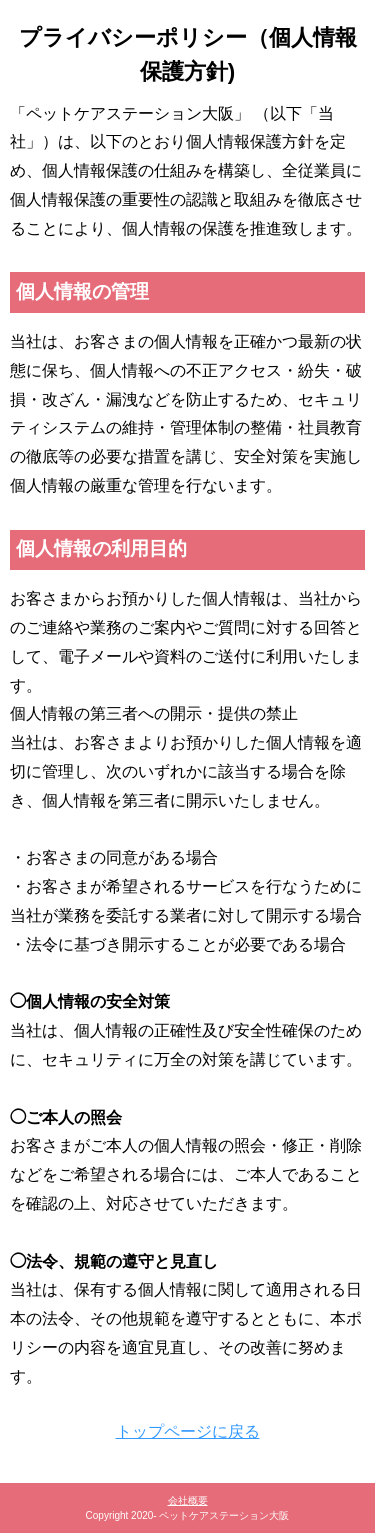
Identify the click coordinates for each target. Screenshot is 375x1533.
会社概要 (188, 1500)
